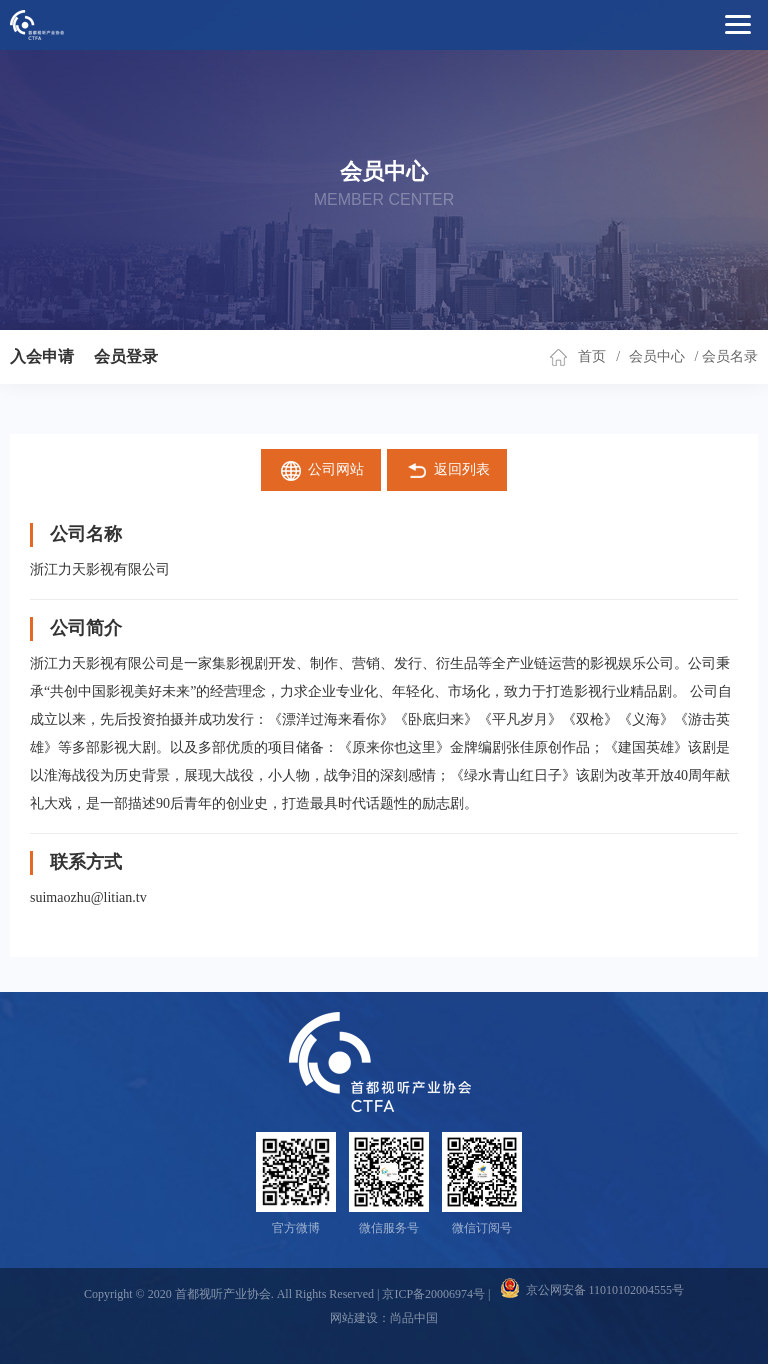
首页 (592, 356)
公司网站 (321, 471)
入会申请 (42, 356)
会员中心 (657, 356)
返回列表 (447, 471)
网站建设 (354, 1318)
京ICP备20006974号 (433, 1294)
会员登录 (126, 356)
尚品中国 (414, 1318)
